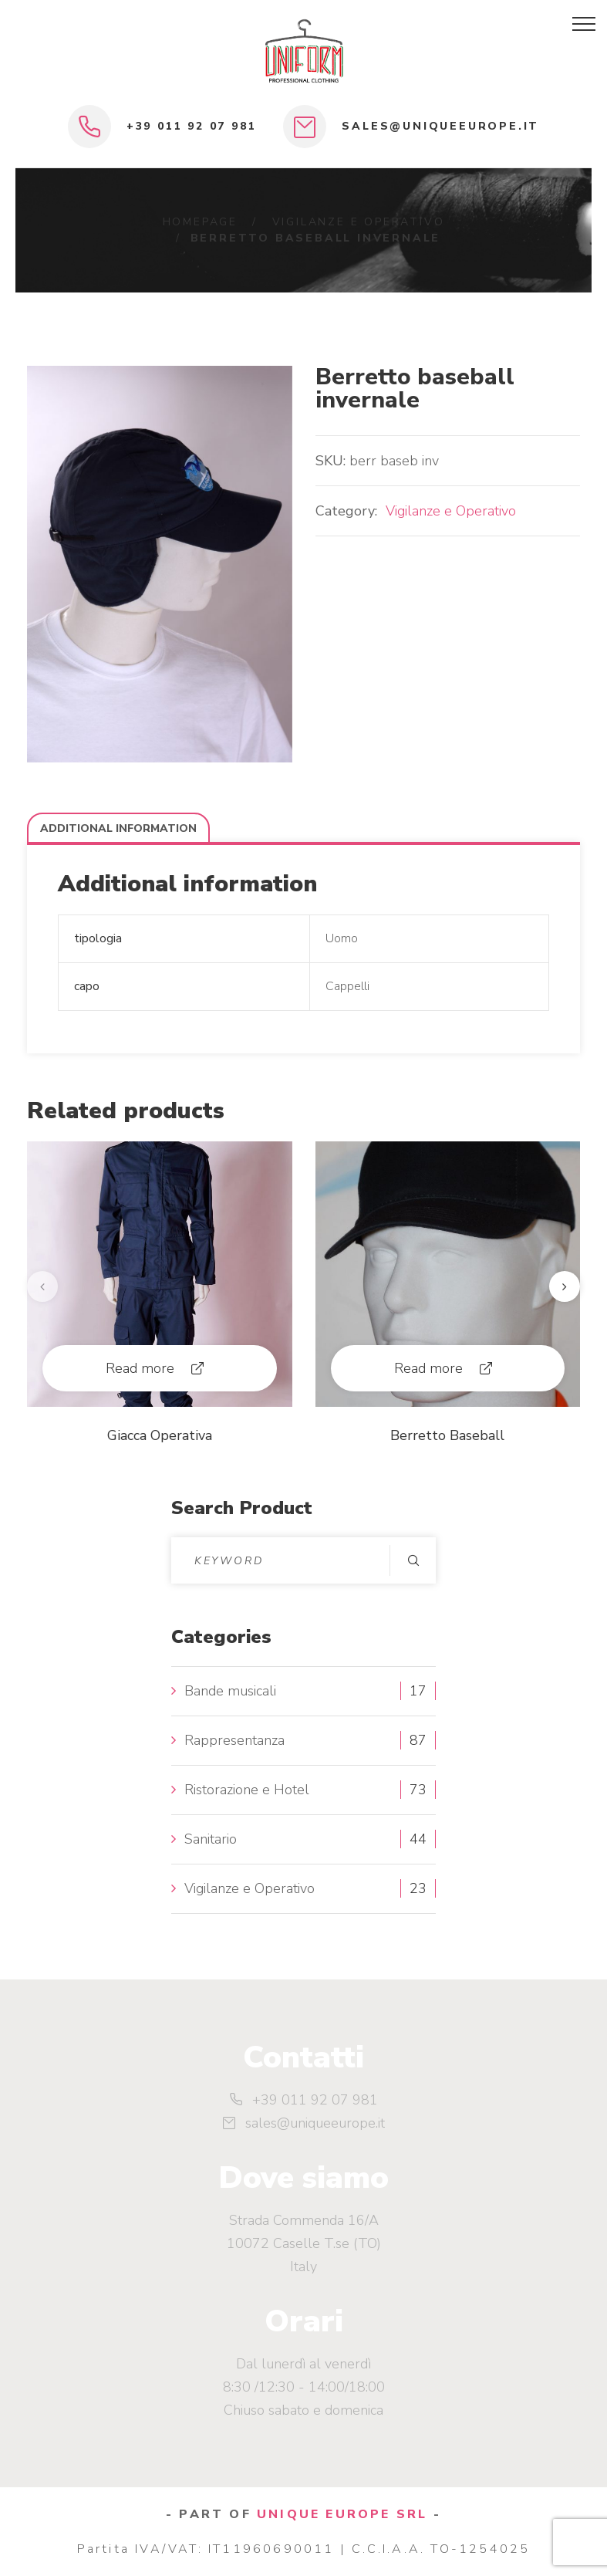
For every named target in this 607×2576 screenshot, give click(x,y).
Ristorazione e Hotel (246, 1789)
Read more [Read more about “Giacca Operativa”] (140, 1368)
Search (412, 1560)
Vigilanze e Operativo (358, 222)
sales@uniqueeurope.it (440, 126)
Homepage (200, 222)
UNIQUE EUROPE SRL (342, 2514)
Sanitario (210, 1839)
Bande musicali (230, 1691)
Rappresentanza (234, 1740)
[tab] (118, 828)
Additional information (118, 828)
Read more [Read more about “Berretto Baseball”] (428, 1368)
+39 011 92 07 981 (191, 126)
